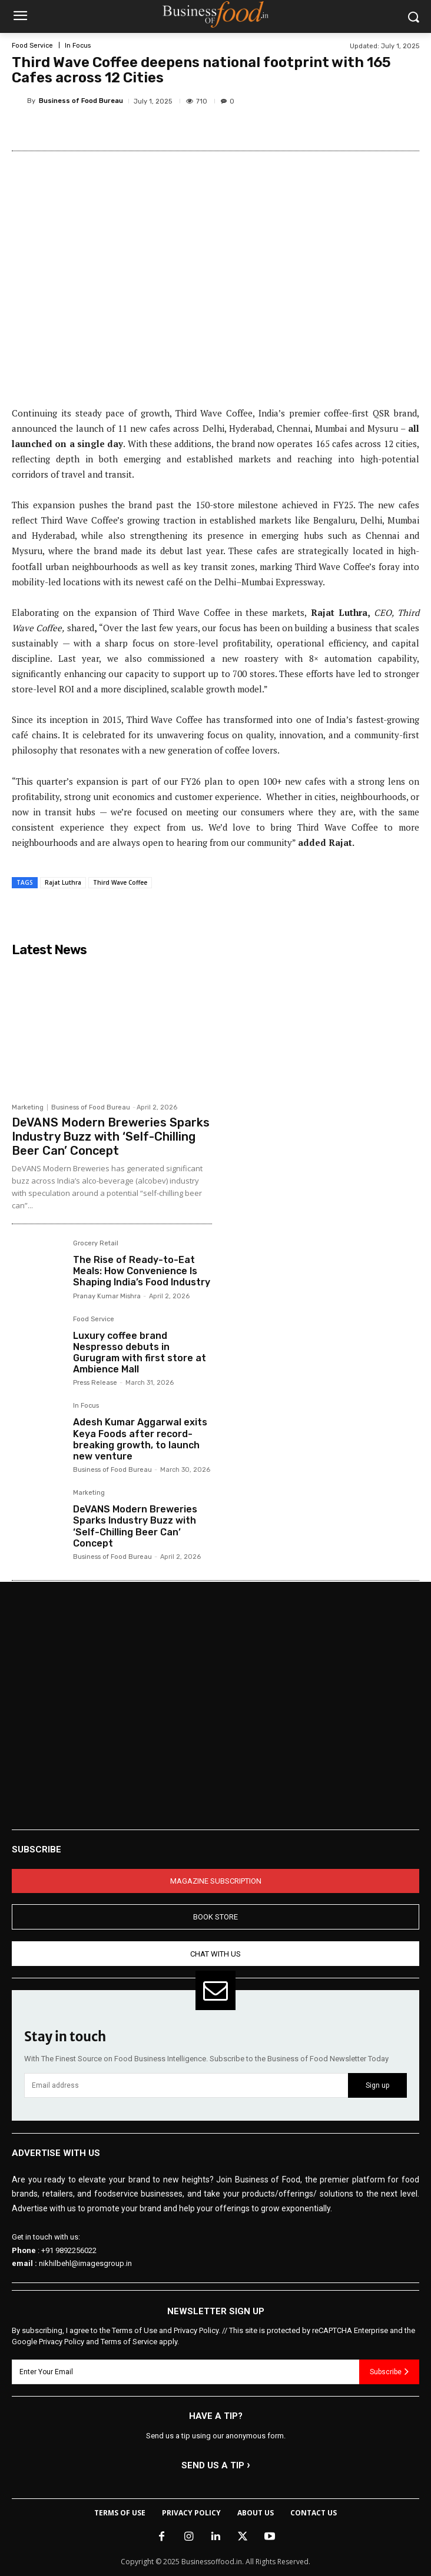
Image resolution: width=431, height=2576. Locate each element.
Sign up (377, 2085)
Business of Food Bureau (81, 101)
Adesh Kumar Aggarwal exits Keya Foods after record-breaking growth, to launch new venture (140, 1439)
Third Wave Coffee (120, 882)
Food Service (32, 45)
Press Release (95, 1383)
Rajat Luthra (63, 882)
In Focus (78, 45)
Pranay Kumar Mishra (107, 1296)
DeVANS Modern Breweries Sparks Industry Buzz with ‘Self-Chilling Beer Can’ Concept (111, 1136)
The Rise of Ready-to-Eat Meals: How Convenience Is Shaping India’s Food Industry (141, 1271)
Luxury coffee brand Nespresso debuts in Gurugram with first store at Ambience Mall (139, 1352)
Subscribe (389, 2371)
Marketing (28, 1107)
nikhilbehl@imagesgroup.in (85, 2263)
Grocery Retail (95, 1243)
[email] (186, 2086)
